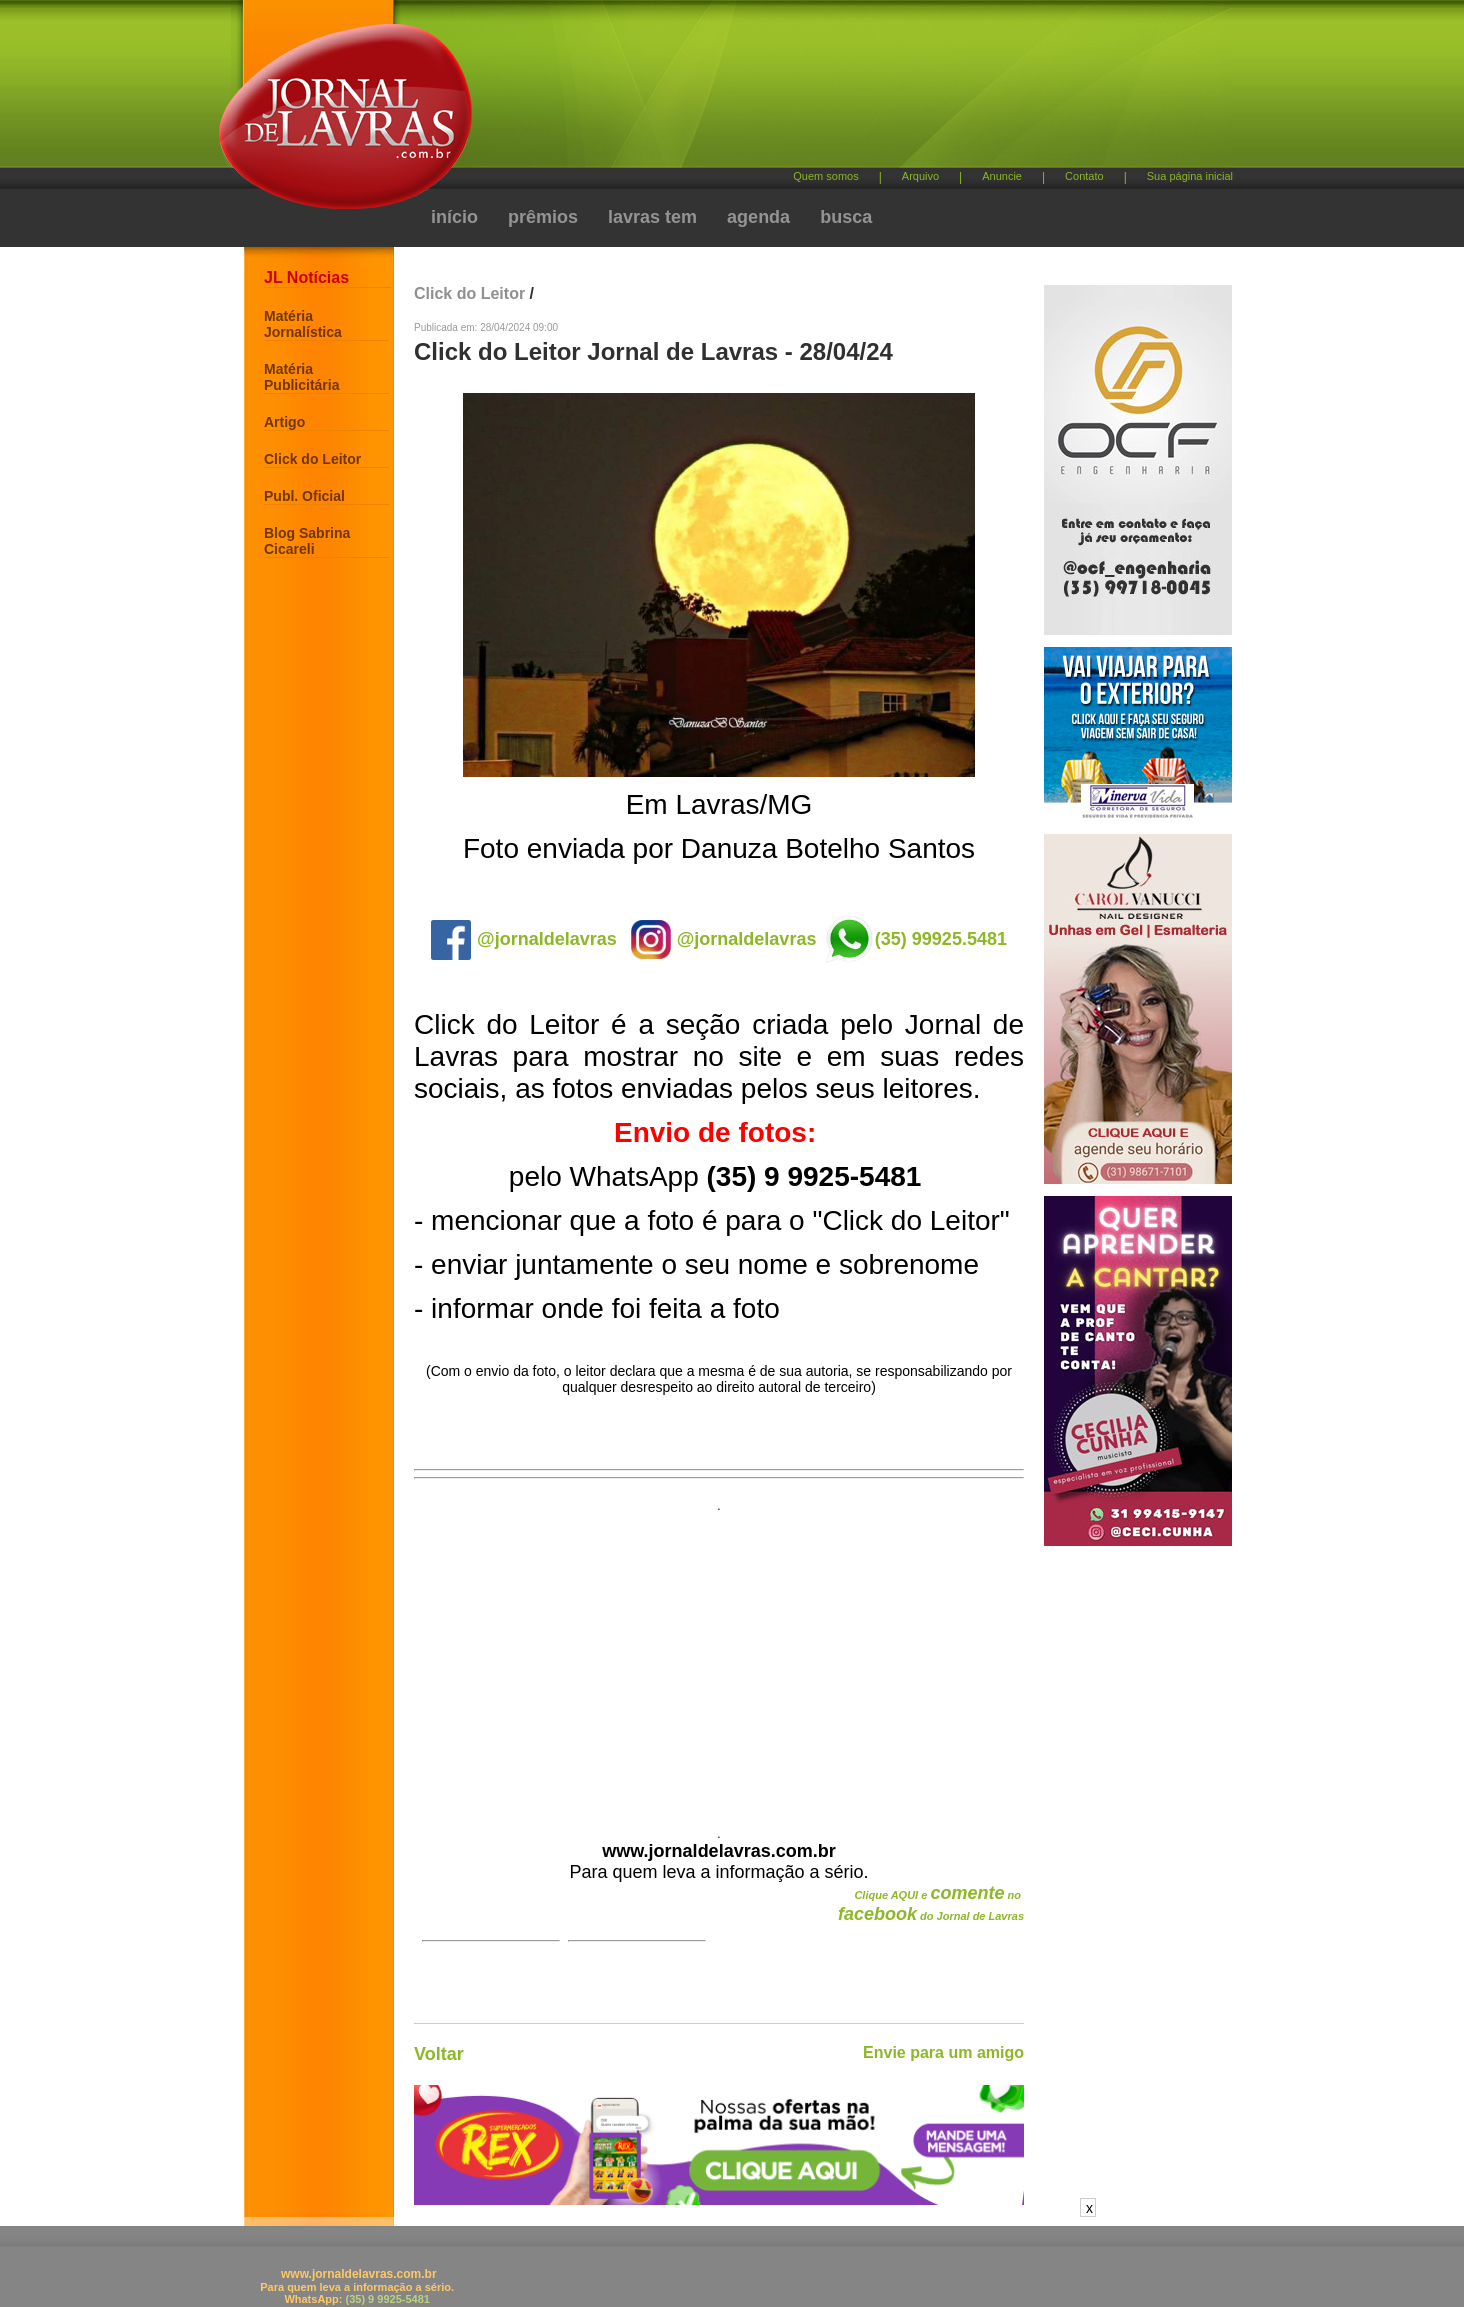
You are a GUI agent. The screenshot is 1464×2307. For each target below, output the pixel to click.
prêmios (543, 217)
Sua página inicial (1190, 176)
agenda (758, 217)
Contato (1084, 176)
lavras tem (652, 217)
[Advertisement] (837, 90)
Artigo (284, 422)
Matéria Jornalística (303, 324)
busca (846, 217)
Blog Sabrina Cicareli (307, 541)
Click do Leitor (312, 459)
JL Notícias (306, 277)
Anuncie (1002, 176)
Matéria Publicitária (301, 377)
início (454, 217)
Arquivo (920, 176)
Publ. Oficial (304, 496)
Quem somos (825, 176)
